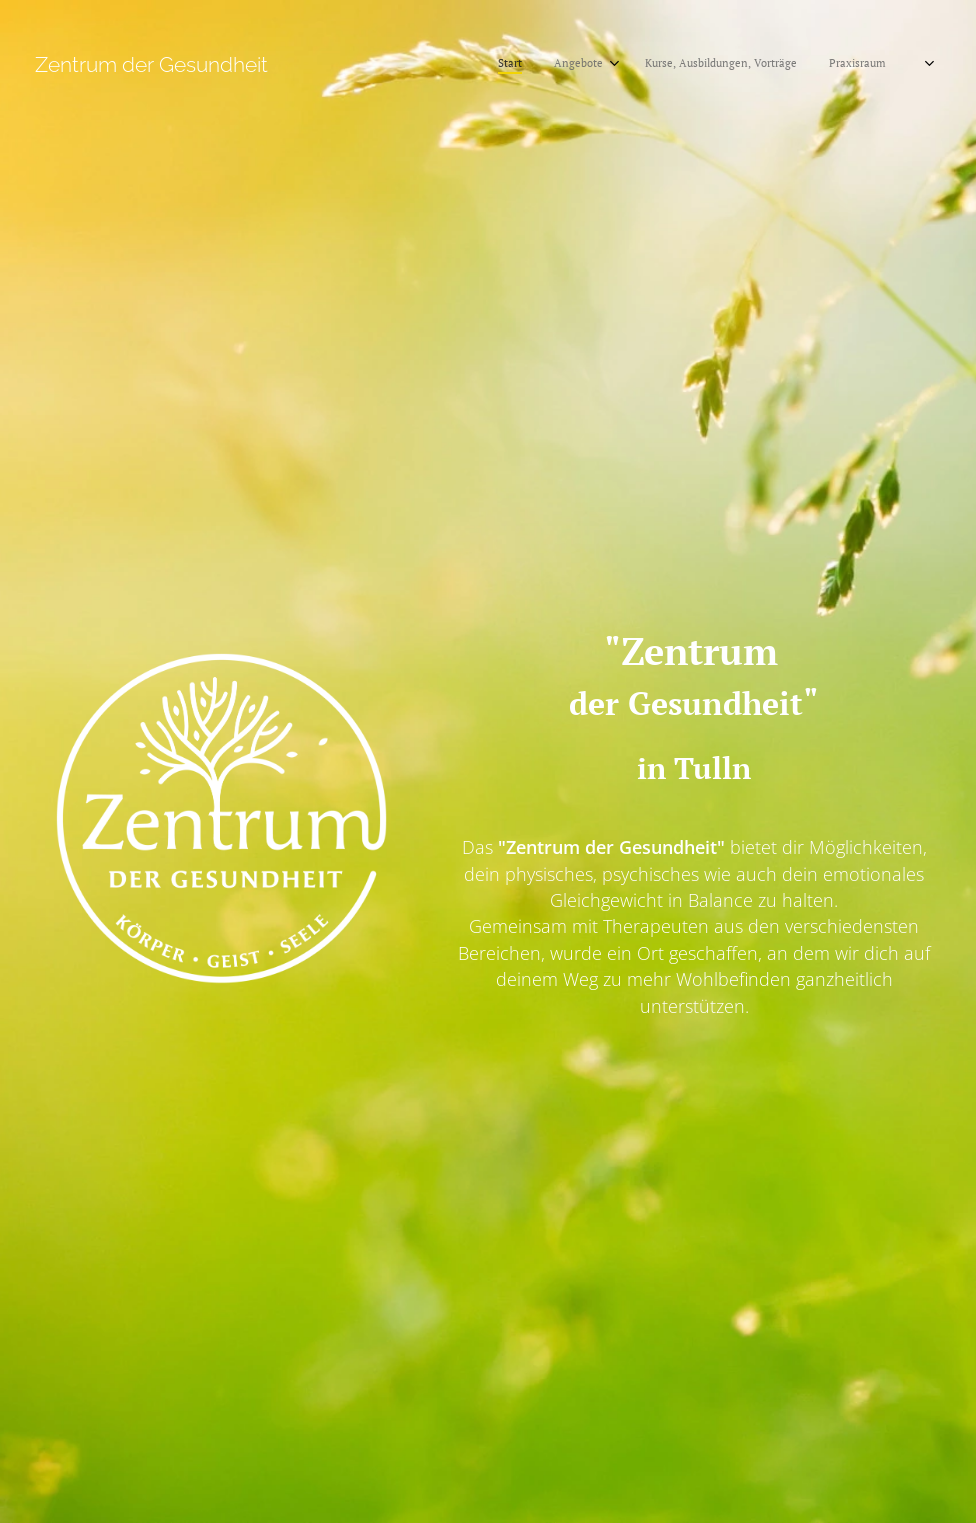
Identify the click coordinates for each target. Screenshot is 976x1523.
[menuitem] (640, 65)
